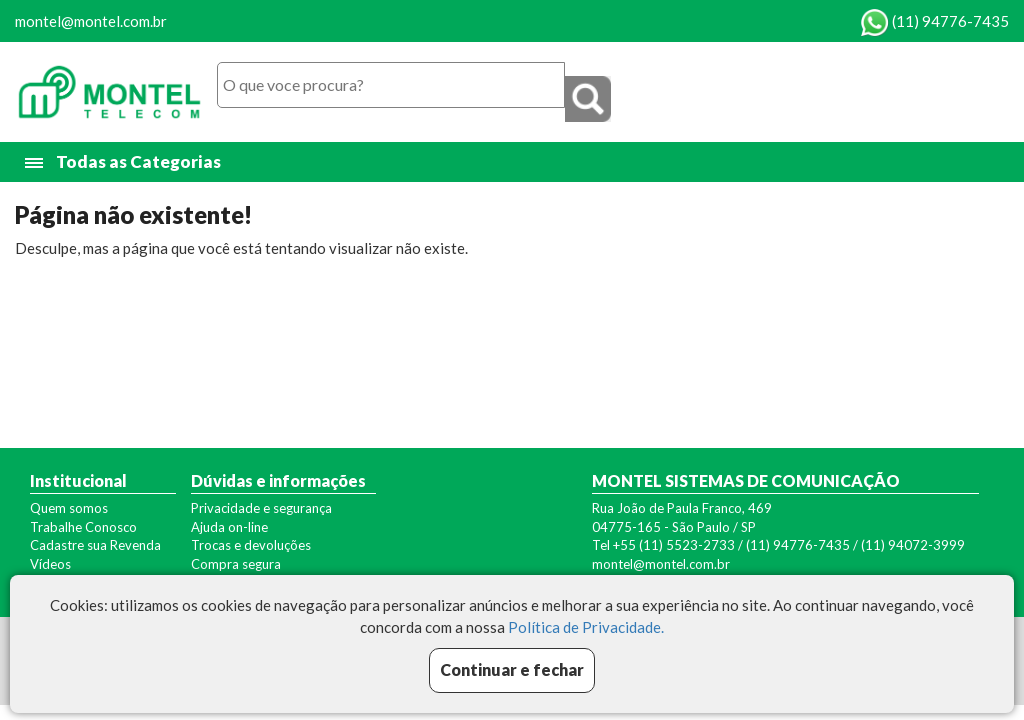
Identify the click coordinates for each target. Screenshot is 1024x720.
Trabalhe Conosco (83, 527)
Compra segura (236, 564)
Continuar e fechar (512, 669)
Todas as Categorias (124, 162)
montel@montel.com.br (91, 21)
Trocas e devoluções (251, 545)
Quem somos (69, 508)
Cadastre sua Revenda (95, 545)
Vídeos (50, 564)
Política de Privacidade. (586, 627)
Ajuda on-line (229, 527)
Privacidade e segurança (261, 508)
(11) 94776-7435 (935, 21)
